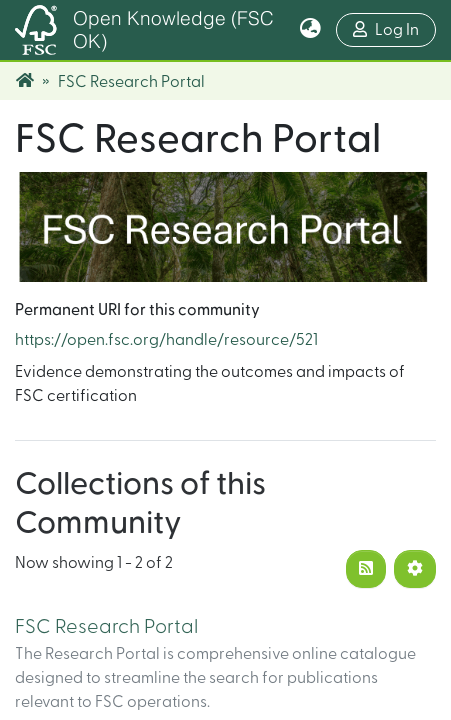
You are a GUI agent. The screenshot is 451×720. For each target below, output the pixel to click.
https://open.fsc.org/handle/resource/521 (166, 340)
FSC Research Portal (106, 627)
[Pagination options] (415, 569)
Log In (394, 27)
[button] (310, 30)
